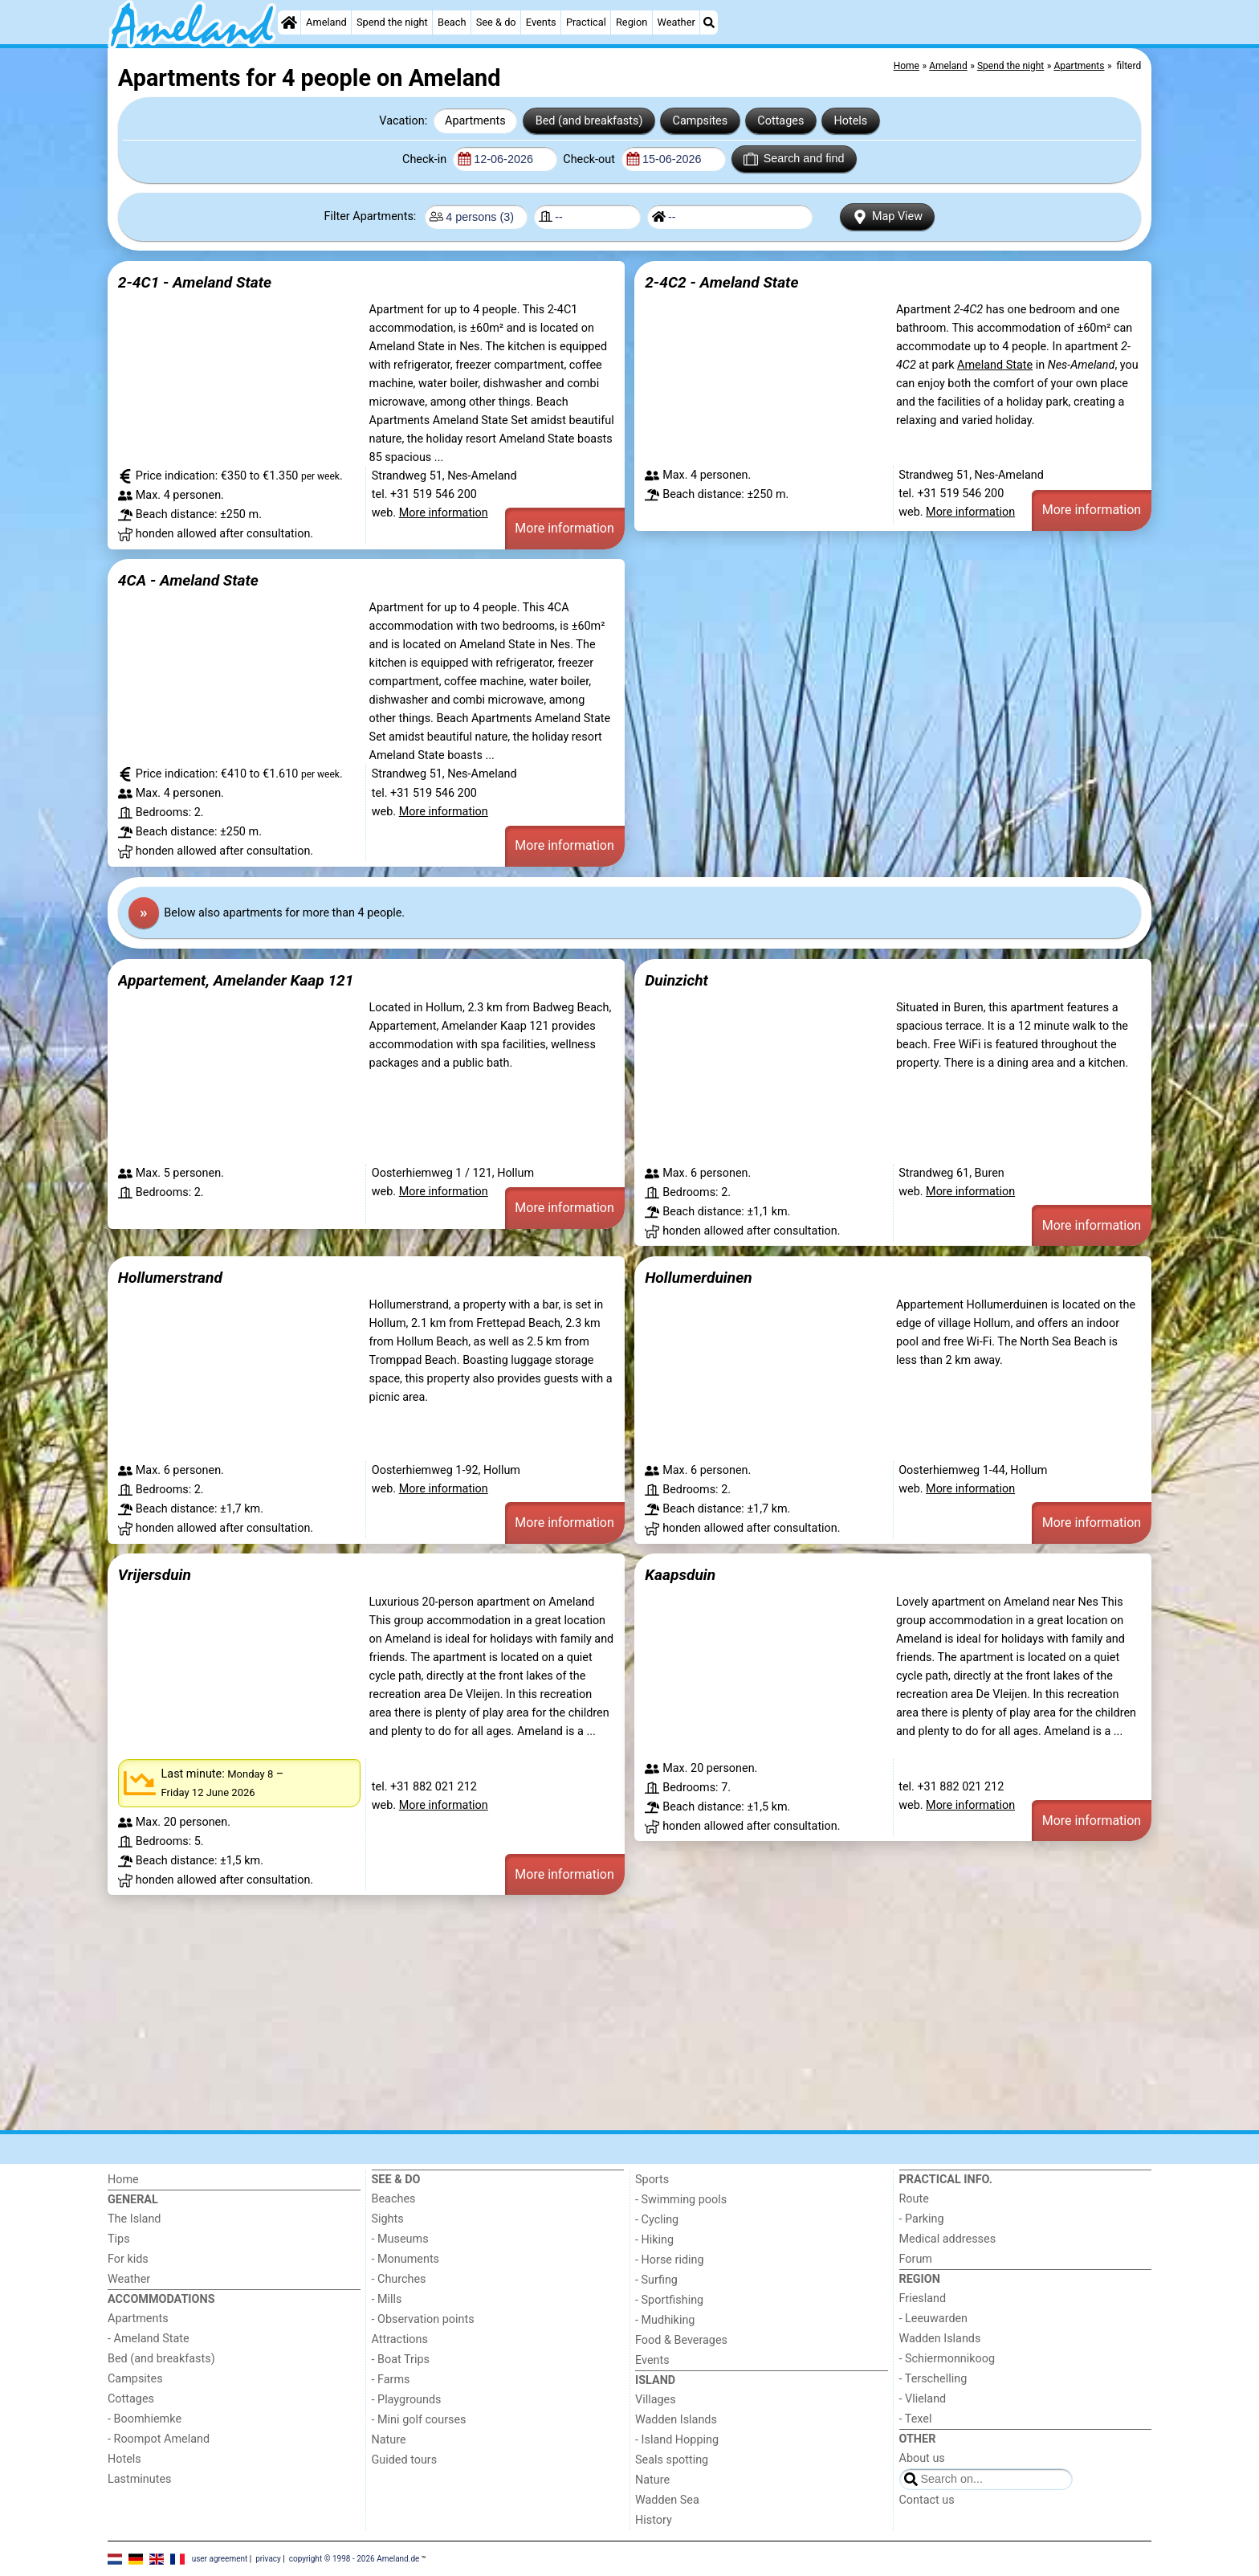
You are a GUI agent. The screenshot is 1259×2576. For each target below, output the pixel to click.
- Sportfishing (669, 2300)
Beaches (394, 2199)
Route (914, 2199)
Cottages (780, 121)
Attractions (400, 2339)
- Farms (391, 2379)
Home (123, 2179)
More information (443, 513)
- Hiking (654, 2240)
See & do (496, 22)
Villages (655, 2400)
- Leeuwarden (933, 2318)
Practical (586, 22)
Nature (389, 2440)
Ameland (326, 22)
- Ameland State (148, 2338)
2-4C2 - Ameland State (721, 282)
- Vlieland (923, 2399)
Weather (676, 22)
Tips (119, 2239)
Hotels (851, 121)
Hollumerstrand (170, 1277)
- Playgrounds (407, 2400)
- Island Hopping (677, 2440)
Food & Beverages (681, 2340)
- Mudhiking (665, 2320)
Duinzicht (676, 980)
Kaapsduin (680, 1575)
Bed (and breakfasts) (589, 121)
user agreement (220, 2558)
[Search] (709, 22)
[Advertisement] (589, 2012)
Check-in (426, 159)
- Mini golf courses (419, 2420)
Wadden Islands (676, 2420)
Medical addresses (947, 2239)
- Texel (915, 2419)
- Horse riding (669, 2260)
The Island (134, 2219)
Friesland (923, 2298)
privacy (268, 2558)
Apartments (475, 121)
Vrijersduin (154, 1575)
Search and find (794, 159)
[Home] (289, 22)
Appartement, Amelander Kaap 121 (236, 980)
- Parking (921, 2219)
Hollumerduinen (698, 1277)
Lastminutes (139, 2479)
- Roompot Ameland (159, 2439)
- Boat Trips (401, 2359)
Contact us (927, 2500)
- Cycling (656, 2220)
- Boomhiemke (144, 2419)
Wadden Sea (667, 2500)
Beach (452, 22)
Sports (652, 2179)
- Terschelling (933, 2379)
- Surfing (656, 2280)
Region (631, 22)
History (653, 2520)
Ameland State (995, 365)
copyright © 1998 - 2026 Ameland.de (354, 2558)
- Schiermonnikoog (947, 2359)
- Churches (399, 2279)
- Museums (400, 2239)
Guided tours (405, 2460)
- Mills (387, 2299)
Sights (388, 2219)
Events (541, 22)
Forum (915, 2259)
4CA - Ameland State (188, 580)
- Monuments (406, 2259)
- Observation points (423, 2319)
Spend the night (392, 22)
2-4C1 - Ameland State (194, 282)
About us (922, 2458)
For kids (128, 2259)
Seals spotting (671, 2460)
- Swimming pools (681, 2200)
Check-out (590, 159)
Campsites (700, 121)
